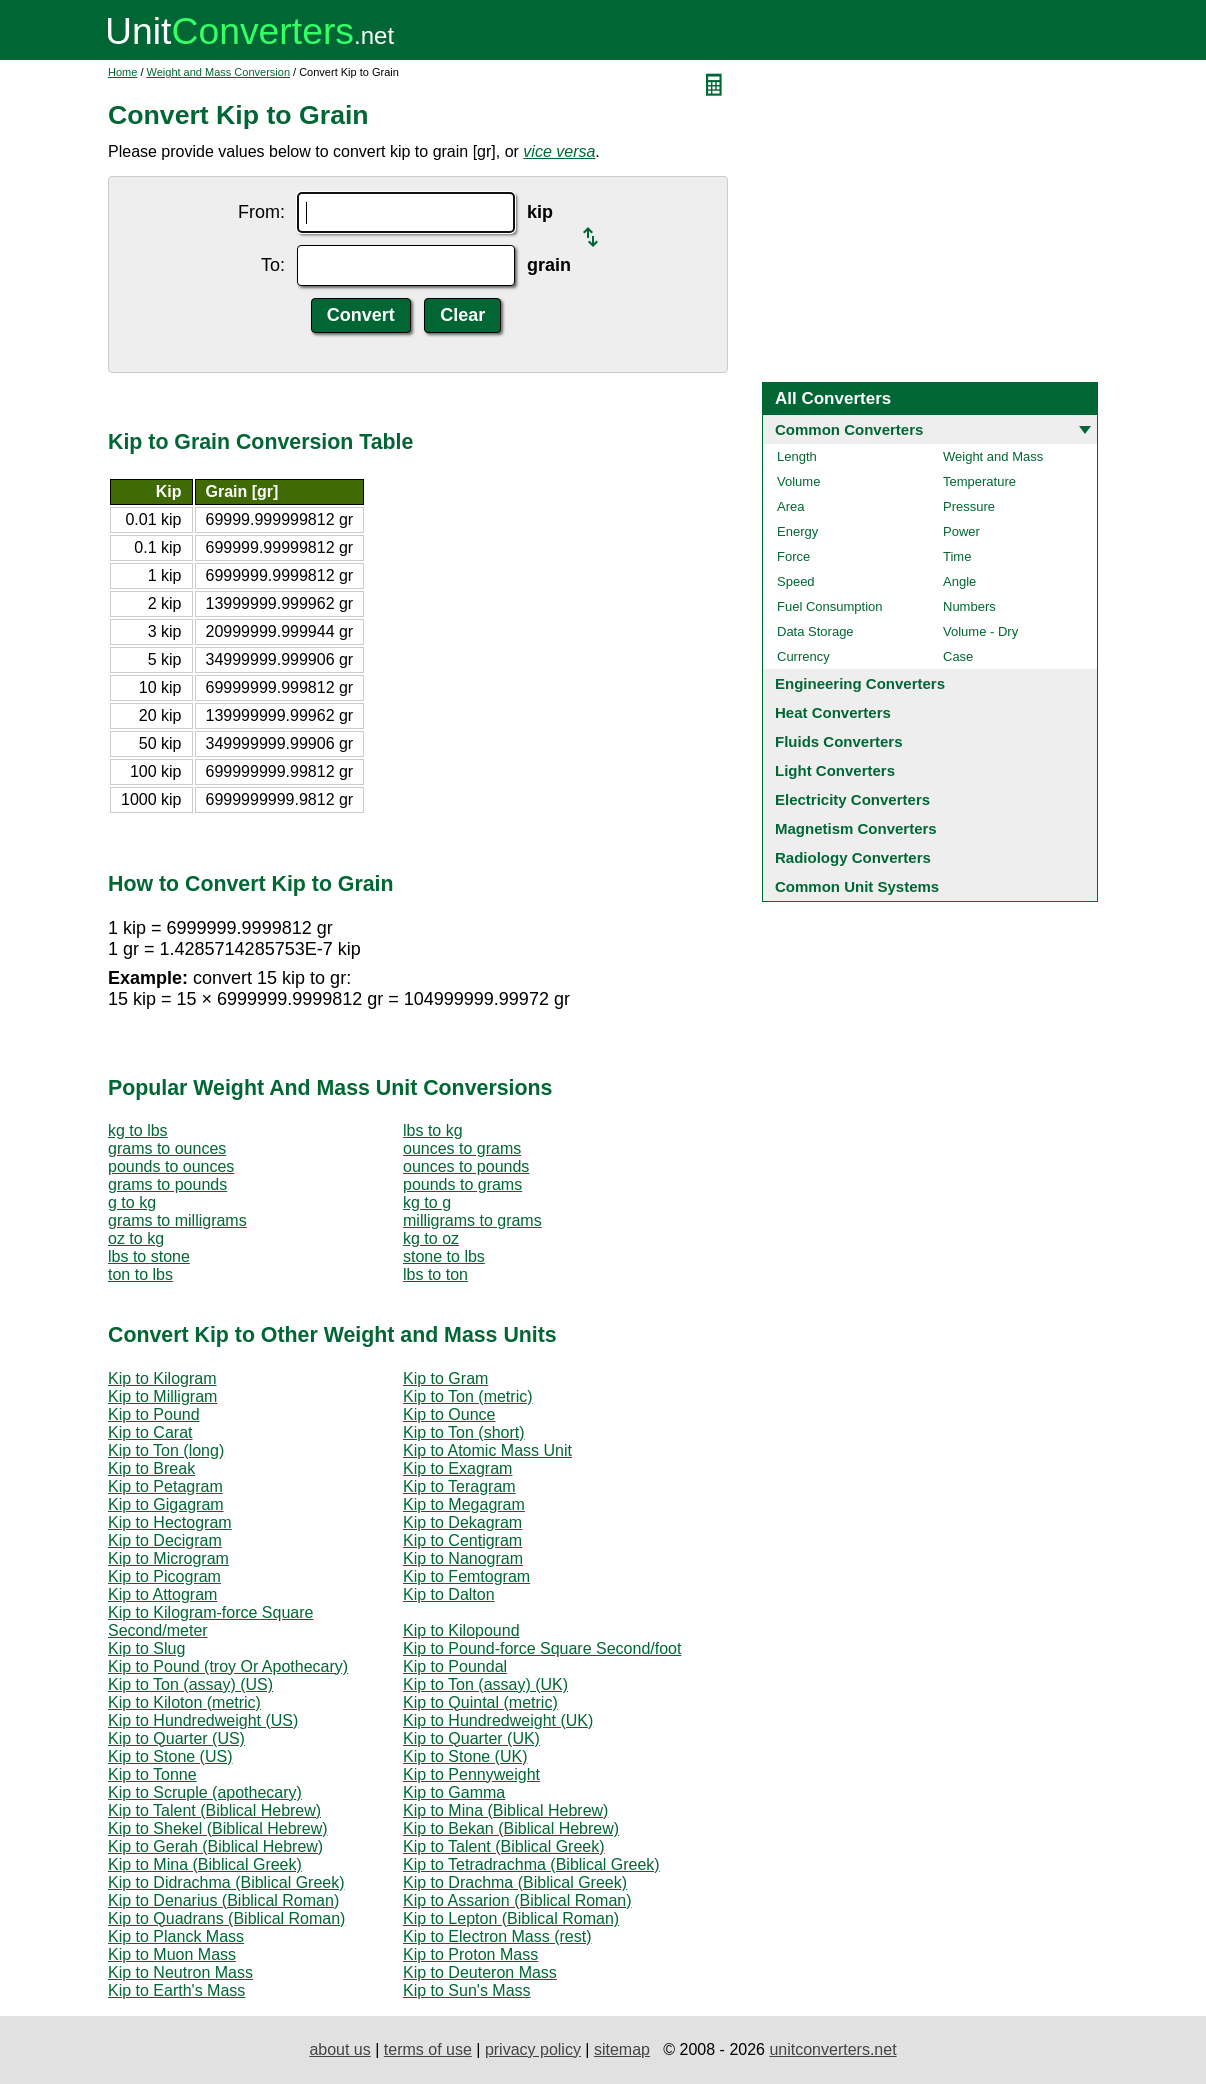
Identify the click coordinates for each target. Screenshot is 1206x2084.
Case (958, 656)
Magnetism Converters (856, 828)
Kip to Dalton (449, 1594)
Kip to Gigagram (166, 1504)
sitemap (622, 2049)
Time (957, 556)
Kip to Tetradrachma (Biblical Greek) (531, 1864)
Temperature (979, 481)
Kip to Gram (445, 1378)
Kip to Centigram (462, 1540)
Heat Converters (833, 712)
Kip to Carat (150, 1432)
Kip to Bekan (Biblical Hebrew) (511, 1828)
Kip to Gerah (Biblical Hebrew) (215, 1846)
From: (261, 212)
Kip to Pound (154, 1414)
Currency (803, 656)
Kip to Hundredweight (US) (203, 1720)
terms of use (428, 2049)
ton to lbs (140, 1274)
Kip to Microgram (168, 1558)
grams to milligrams (177, 1220)
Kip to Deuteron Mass (480, 1972)
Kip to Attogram (162, 1594)
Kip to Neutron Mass (180, 1972)
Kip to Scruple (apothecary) (205, 1792)
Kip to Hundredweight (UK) (498, 1720)
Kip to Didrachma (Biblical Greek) (226, 1882)
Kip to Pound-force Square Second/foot (542, 1648)
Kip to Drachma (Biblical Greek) (515, 1882)
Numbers (969, 606)
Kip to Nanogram (463, 1558)
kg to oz (431, 1238)
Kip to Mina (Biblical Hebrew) (505, 1810)
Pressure (969, 506)
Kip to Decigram (165, 1540)
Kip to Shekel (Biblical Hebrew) (218, 1828)
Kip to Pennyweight (471, 1774)
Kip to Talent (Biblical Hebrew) (214, 1810)
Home (122, 72)
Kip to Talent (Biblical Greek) (504, 1846)
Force (793, 556)
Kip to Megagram (464, 1504)
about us (339, 2049)
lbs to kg (433, 1130)
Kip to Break (151, 1468)
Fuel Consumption (830, 606)
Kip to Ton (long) (166, 1450)
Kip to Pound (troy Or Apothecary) (228, 1666)
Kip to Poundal (455, 1666)
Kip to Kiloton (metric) (184, 1702)
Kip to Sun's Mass (467, 1990)
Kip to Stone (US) (170, 1756)
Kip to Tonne (152, 1774)
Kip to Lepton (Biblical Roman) (511, 1918)
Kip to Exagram (457, 1468)
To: (273, 265)
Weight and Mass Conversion (218, 72)
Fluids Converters (839, 741)
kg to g (427, 1202)
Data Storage (815, 631)
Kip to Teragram (459, 1486)
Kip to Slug (146, 1648)
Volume (798, 481)
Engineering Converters (860, 683)
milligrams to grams (472, 1220)
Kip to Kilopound (461, 1630)
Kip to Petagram (165, 1486)
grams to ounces (167, 1148)
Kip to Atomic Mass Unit (487, 1450)
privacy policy (533, 2049)
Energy (797, 531)
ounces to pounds (466, 1166)
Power (961, 531)
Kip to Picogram (164, 1576)
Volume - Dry (980, 631)
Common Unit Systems (857, 886)
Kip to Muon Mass (172, 1954)
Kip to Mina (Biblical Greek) (205, 1864)
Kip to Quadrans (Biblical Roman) (226, 1918)
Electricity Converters (852, 799)
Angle (959, 581)
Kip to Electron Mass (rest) (497, 1936)
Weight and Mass (993, 456)
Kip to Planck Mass (176, 1936)
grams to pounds (167, 1184)
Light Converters (835, 770)
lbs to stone (149, 1256)
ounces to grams (462, 1148)
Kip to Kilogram (162, 1378)
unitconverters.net (832, 2049)
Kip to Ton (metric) (468, 1396)
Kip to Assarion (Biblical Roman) (517, 1900)
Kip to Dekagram (462, 1522)
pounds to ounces (171, 1166)
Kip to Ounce (449, 1414)
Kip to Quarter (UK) (471, 1738)
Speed (796, 581)
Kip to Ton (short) (464, 1432)
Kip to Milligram (162, 1396)
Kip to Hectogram (170, 1522)
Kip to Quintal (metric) (480, 1702)
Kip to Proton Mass (470, 1954)
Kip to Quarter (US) (176, 1738)
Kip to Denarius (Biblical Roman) (223, 1900)
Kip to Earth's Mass (176, 1990)
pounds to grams (462, 1184)
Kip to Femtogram (466, 1576)
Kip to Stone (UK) (465, 1756)
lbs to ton (435, 1274)
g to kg (132, 1202)
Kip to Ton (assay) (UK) (485, 1684)
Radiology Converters (853, 857)
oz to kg (136, 1238)
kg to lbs (138, 1130)
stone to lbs (444, 1256)
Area (790, 506)
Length (797, 456)
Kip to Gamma (454, 1792)
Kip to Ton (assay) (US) (190, 1684)
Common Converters (849, 429)
